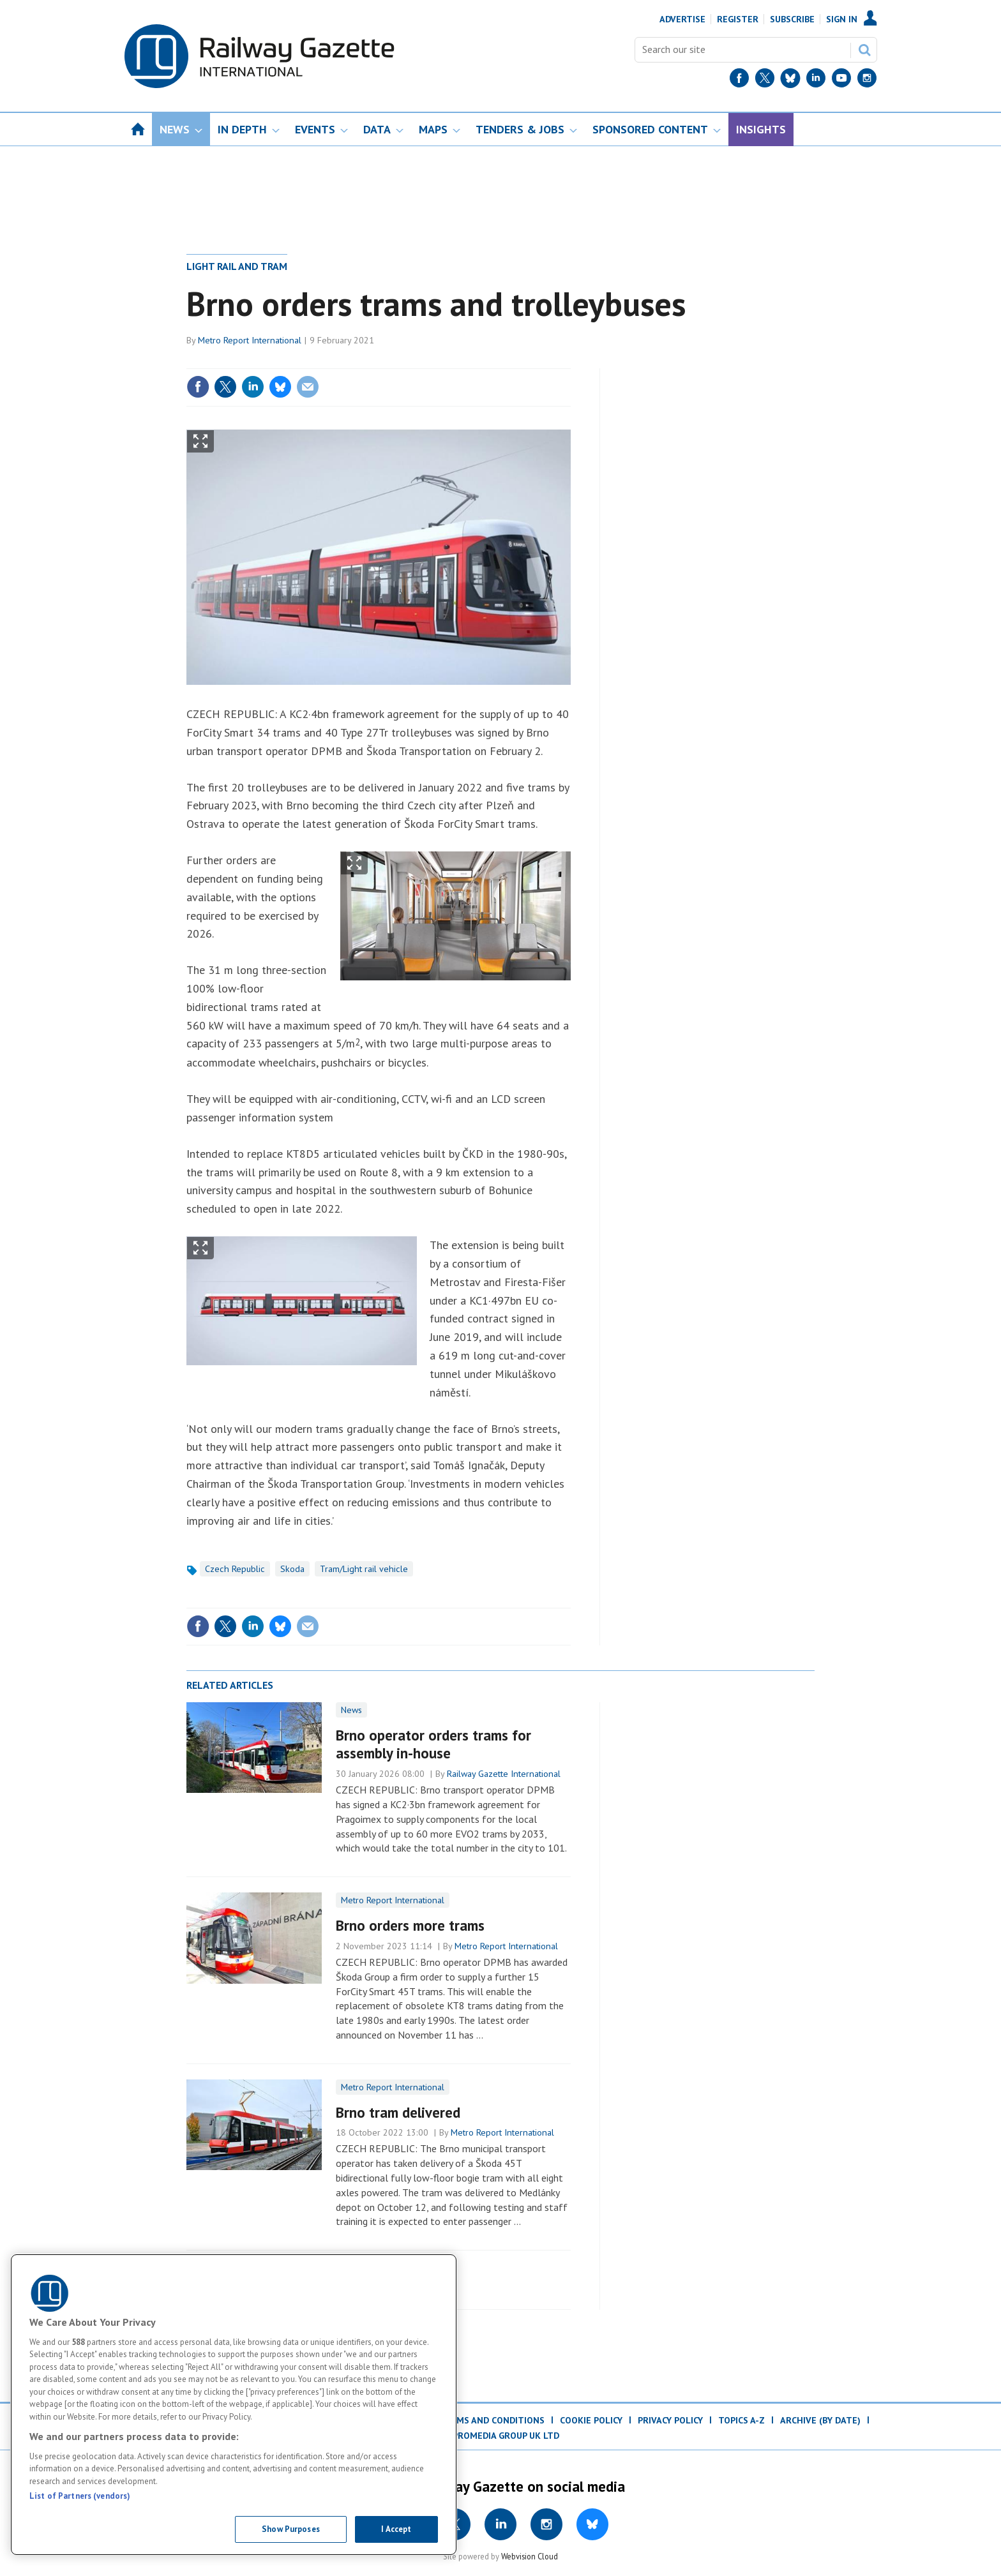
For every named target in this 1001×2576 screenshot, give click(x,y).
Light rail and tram (236, 266)
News (351, 1710)
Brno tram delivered (398, 2112)
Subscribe (792, 19)
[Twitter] (765, 81)
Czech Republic (235, 1569)
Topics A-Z (741, 2420)
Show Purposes (291, 2529)
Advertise (682, 19)
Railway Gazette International (504, 1773)
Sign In (841, 19)
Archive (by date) (820, 2420)
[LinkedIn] (816, 81)
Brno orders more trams (410, 1925)
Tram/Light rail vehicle (364, 1569)
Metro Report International (249, 340)
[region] (233, 2405)
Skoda (292, 1569)
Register (737, 19)
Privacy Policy (670, 2420)
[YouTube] (841, 81)
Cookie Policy (591, 2420)
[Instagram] (867, 81)
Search (864, 50)
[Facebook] (739, 81)
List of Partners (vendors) (79, 2495)
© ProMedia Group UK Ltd (500, 2435)
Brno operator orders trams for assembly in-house (433, 1744)
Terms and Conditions (492, 2420)
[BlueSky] (790, 81)
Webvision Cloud (529, 2556)
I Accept (396, 2529)
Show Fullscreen (200, 441)
